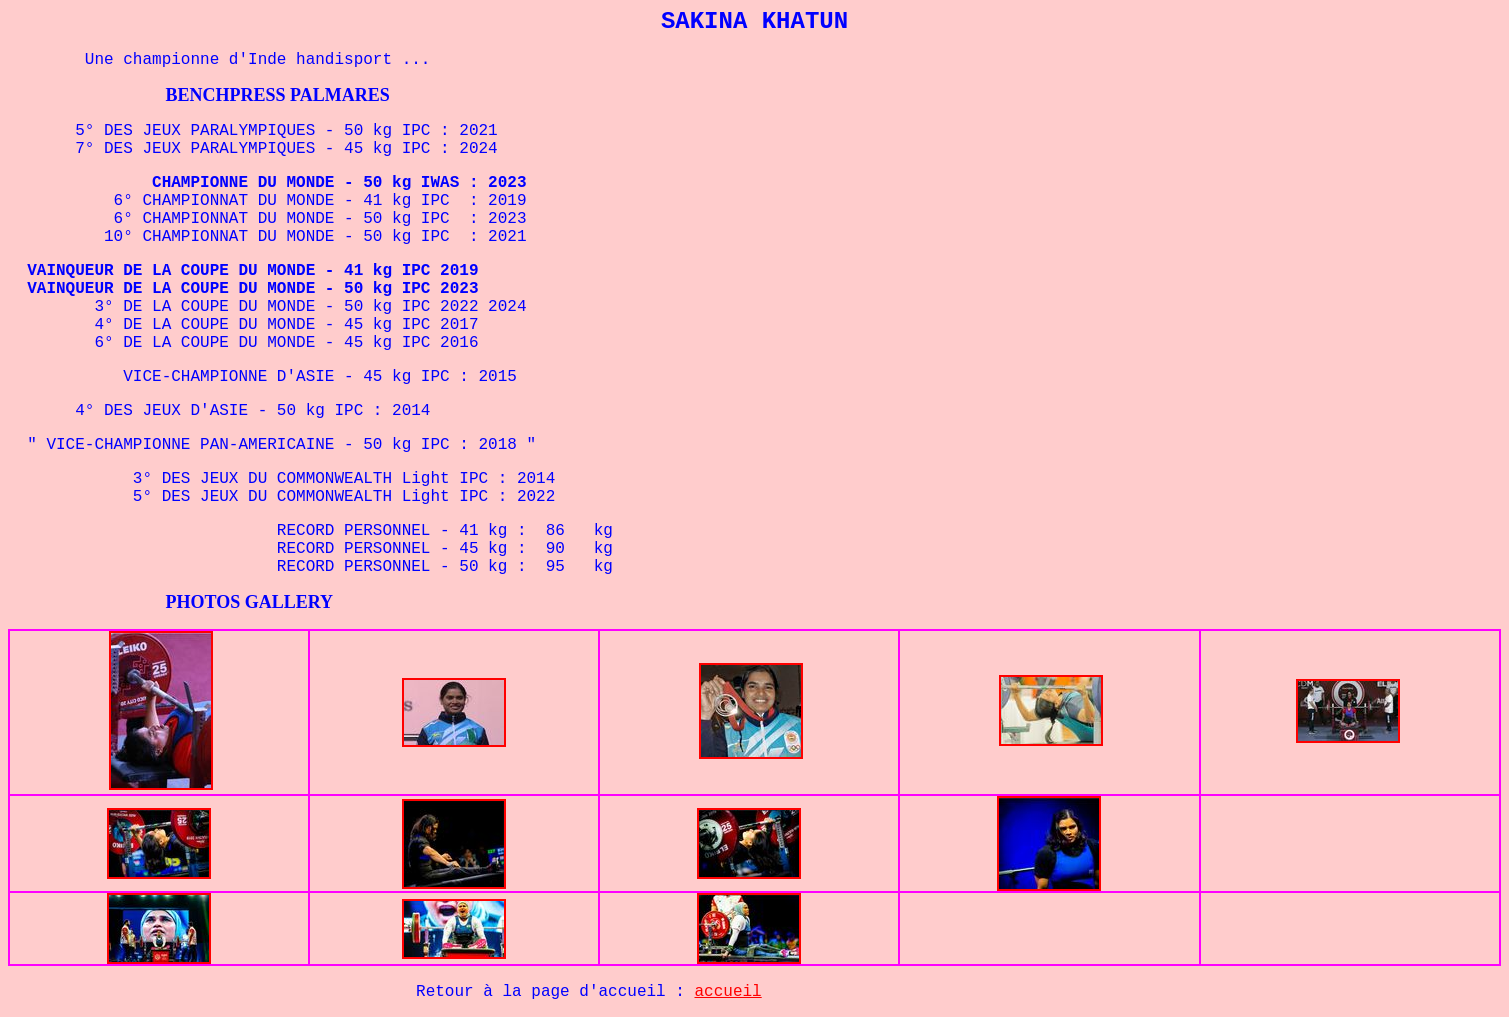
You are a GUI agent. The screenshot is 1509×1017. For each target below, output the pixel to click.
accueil (728, 992)
